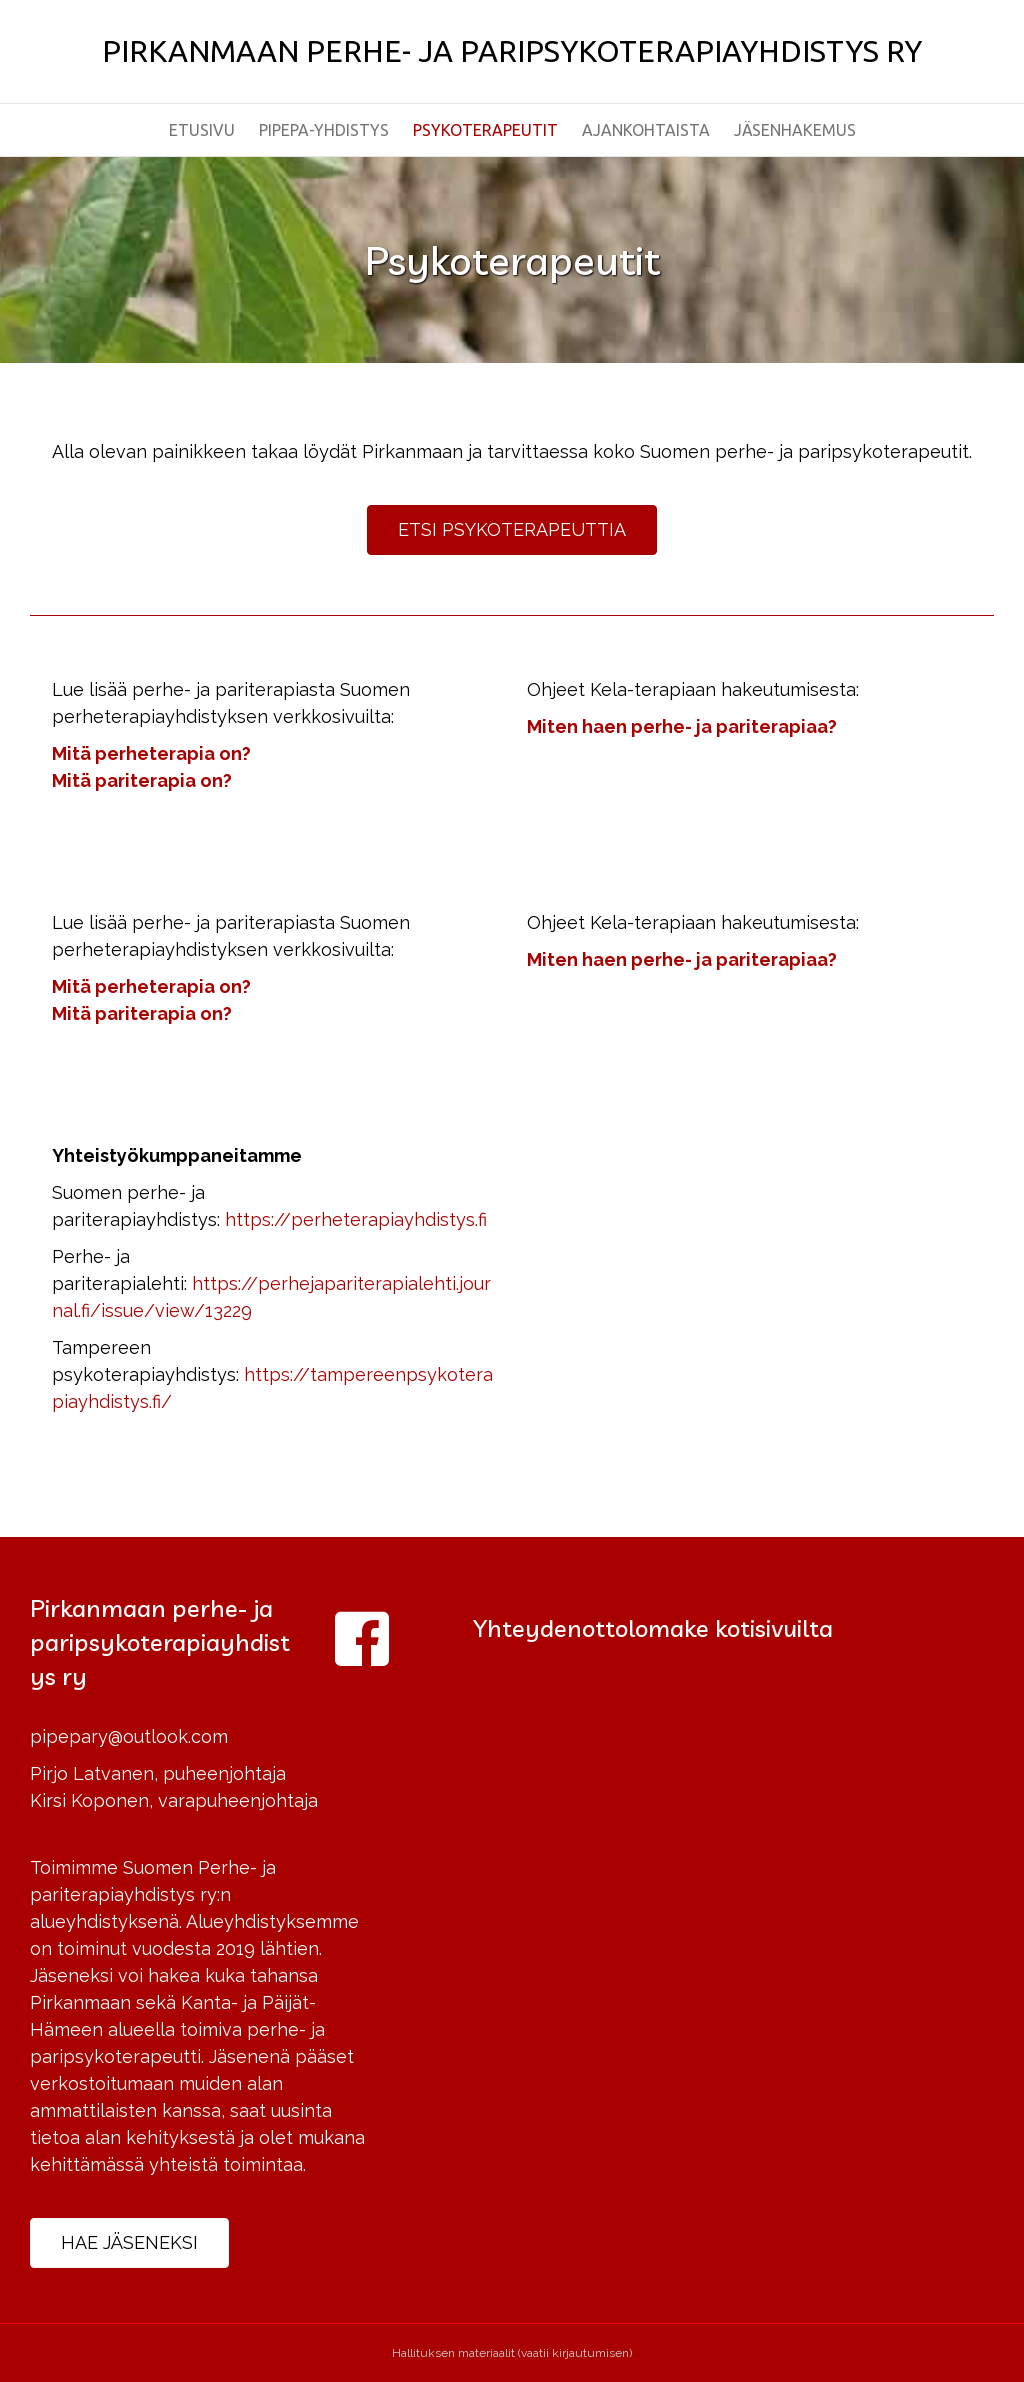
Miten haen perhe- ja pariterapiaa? (682, 726)
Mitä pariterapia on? (142, 780)
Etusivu (202, 130)
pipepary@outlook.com (129, 1736)
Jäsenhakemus (795, 130)
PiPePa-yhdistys (324, 130)
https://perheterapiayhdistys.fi (356, 1219)
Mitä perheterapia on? (151, 753)
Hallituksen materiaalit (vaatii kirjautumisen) (512, 2353)
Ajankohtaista (646, 130)
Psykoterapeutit (485, 130)
